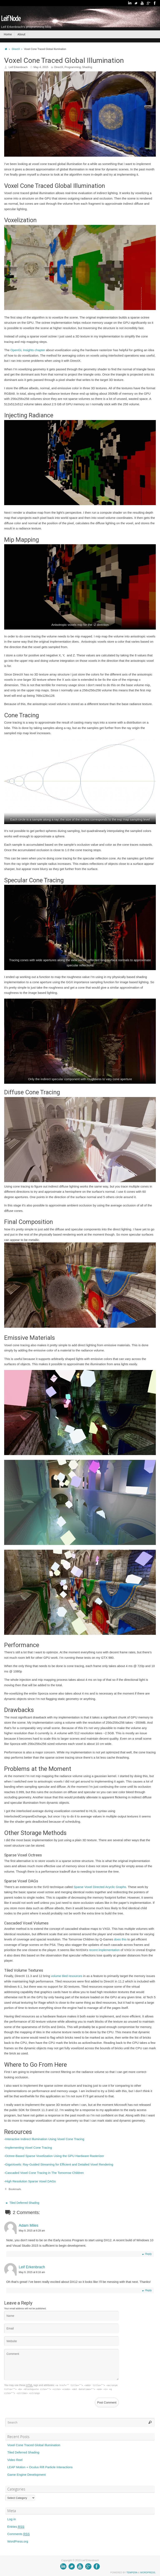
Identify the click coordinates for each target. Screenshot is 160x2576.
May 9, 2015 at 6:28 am (32, 2230)
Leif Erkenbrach (18, 67)
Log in (11, 2519)
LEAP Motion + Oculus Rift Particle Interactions (40, 2467)
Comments (18, 2534)
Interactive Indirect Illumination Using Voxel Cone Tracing (44, 2139)
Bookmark (15, 2189)
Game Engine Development (26, 2474)
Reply (147, 2253)
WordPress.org (17, 2541)
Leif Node (10, 19)
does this (120, 1939)
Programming (73, 67)
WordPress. (148, 2572)
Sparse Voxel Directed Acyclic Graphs (100, 1887)
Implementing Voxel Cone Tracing (28, 2147)
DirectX (18, 49)
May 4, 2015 (41, 67)
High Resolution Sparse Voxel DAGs (30, 2181)
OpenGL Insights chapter (27, 350)
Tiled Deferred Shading (22, 2202)
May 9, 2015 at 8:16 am (32, 2272)
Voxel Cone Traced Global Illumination (33, 2445)
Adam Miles (28, 2225)
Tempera (132, 2572)
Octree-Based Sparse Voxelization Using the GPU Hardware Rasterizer (54, 2156)
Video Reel (14, 2460)
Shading (87, 67)
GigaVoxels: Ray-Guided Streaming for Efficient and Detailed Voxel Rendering (59, 2164)
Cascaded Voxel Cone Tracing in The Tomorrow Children (44, 2172)
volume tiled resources (66, 1976)
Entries (15, 2527)
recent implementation (104, 1950)
